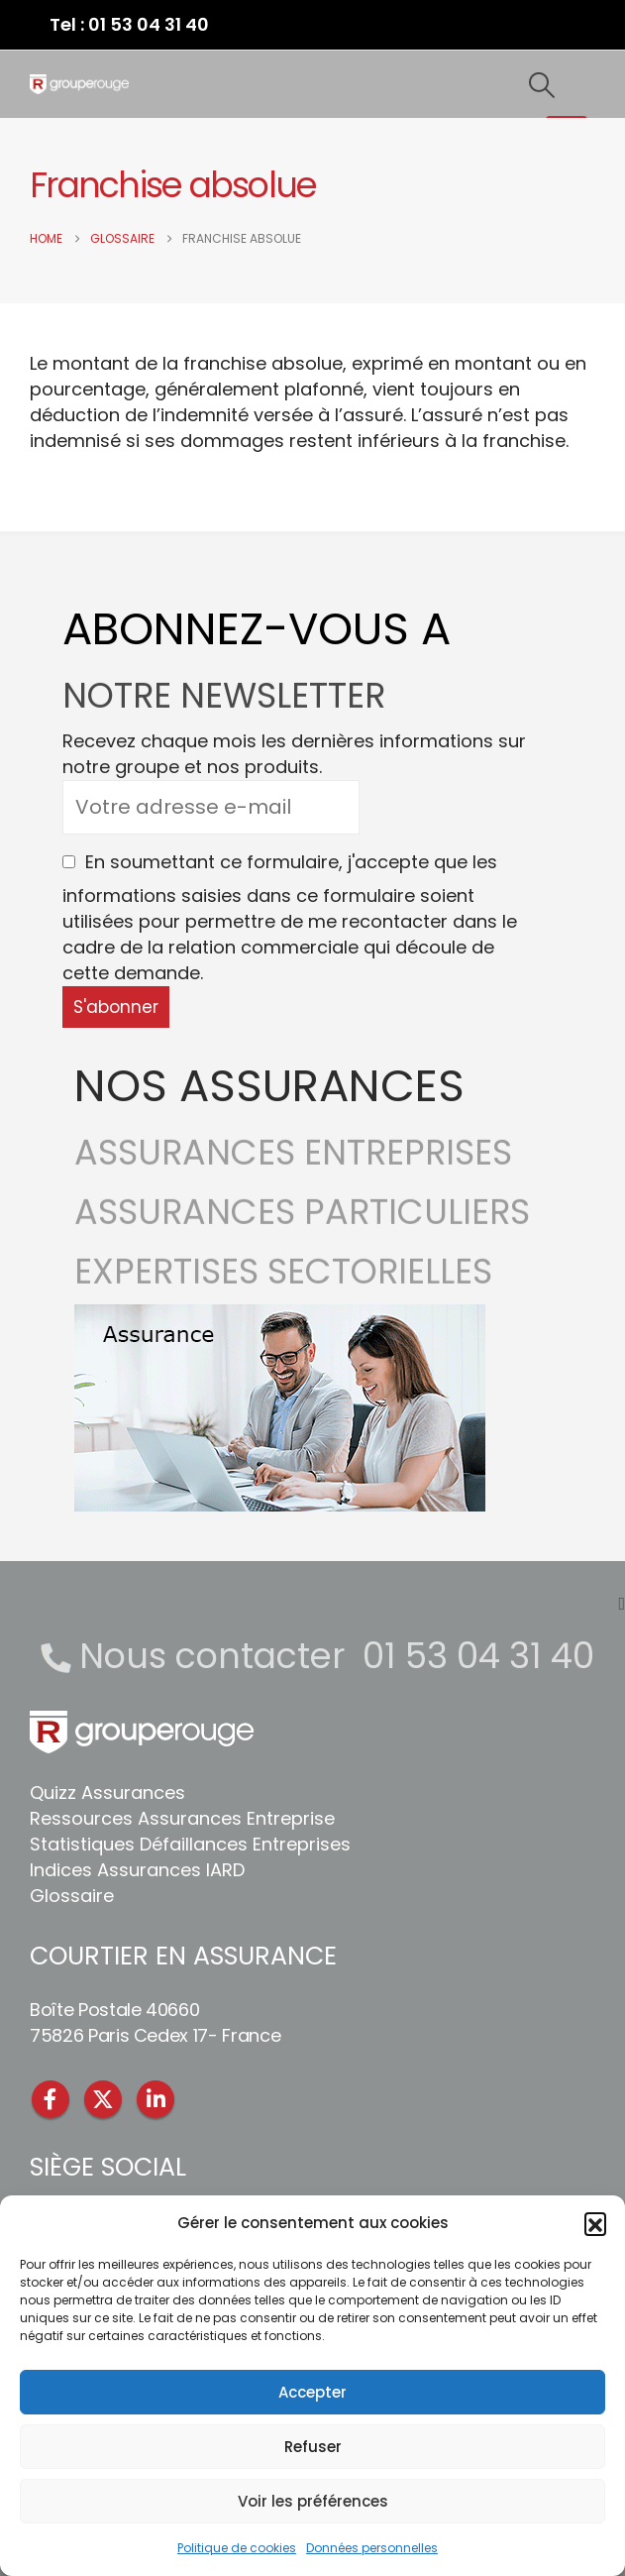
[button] (595, 2223)
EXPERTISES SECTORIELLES (283, 1286)
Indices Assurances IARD (137, 1869)
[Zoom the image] (279, 1316)
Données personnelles (372, 2547)
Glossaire (72, 1895)
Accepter (312, 2392)
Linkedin (155, 2099)
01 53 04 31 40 (478, 1655)
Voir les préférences (313, 2501)
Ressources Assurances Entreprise (182, 1818)
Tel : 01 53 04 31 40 (129, 24)
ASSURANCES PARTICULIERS (302, 1226)
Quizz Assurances (107, 1792)
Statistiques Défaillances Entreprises (190, 1844)
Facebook (50, 2099)
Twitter (103, 2099)
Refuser (313, 2446)
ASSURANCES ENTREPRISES (293, 1167)
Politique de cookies (236, 2547)
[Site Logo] (79, 83)
